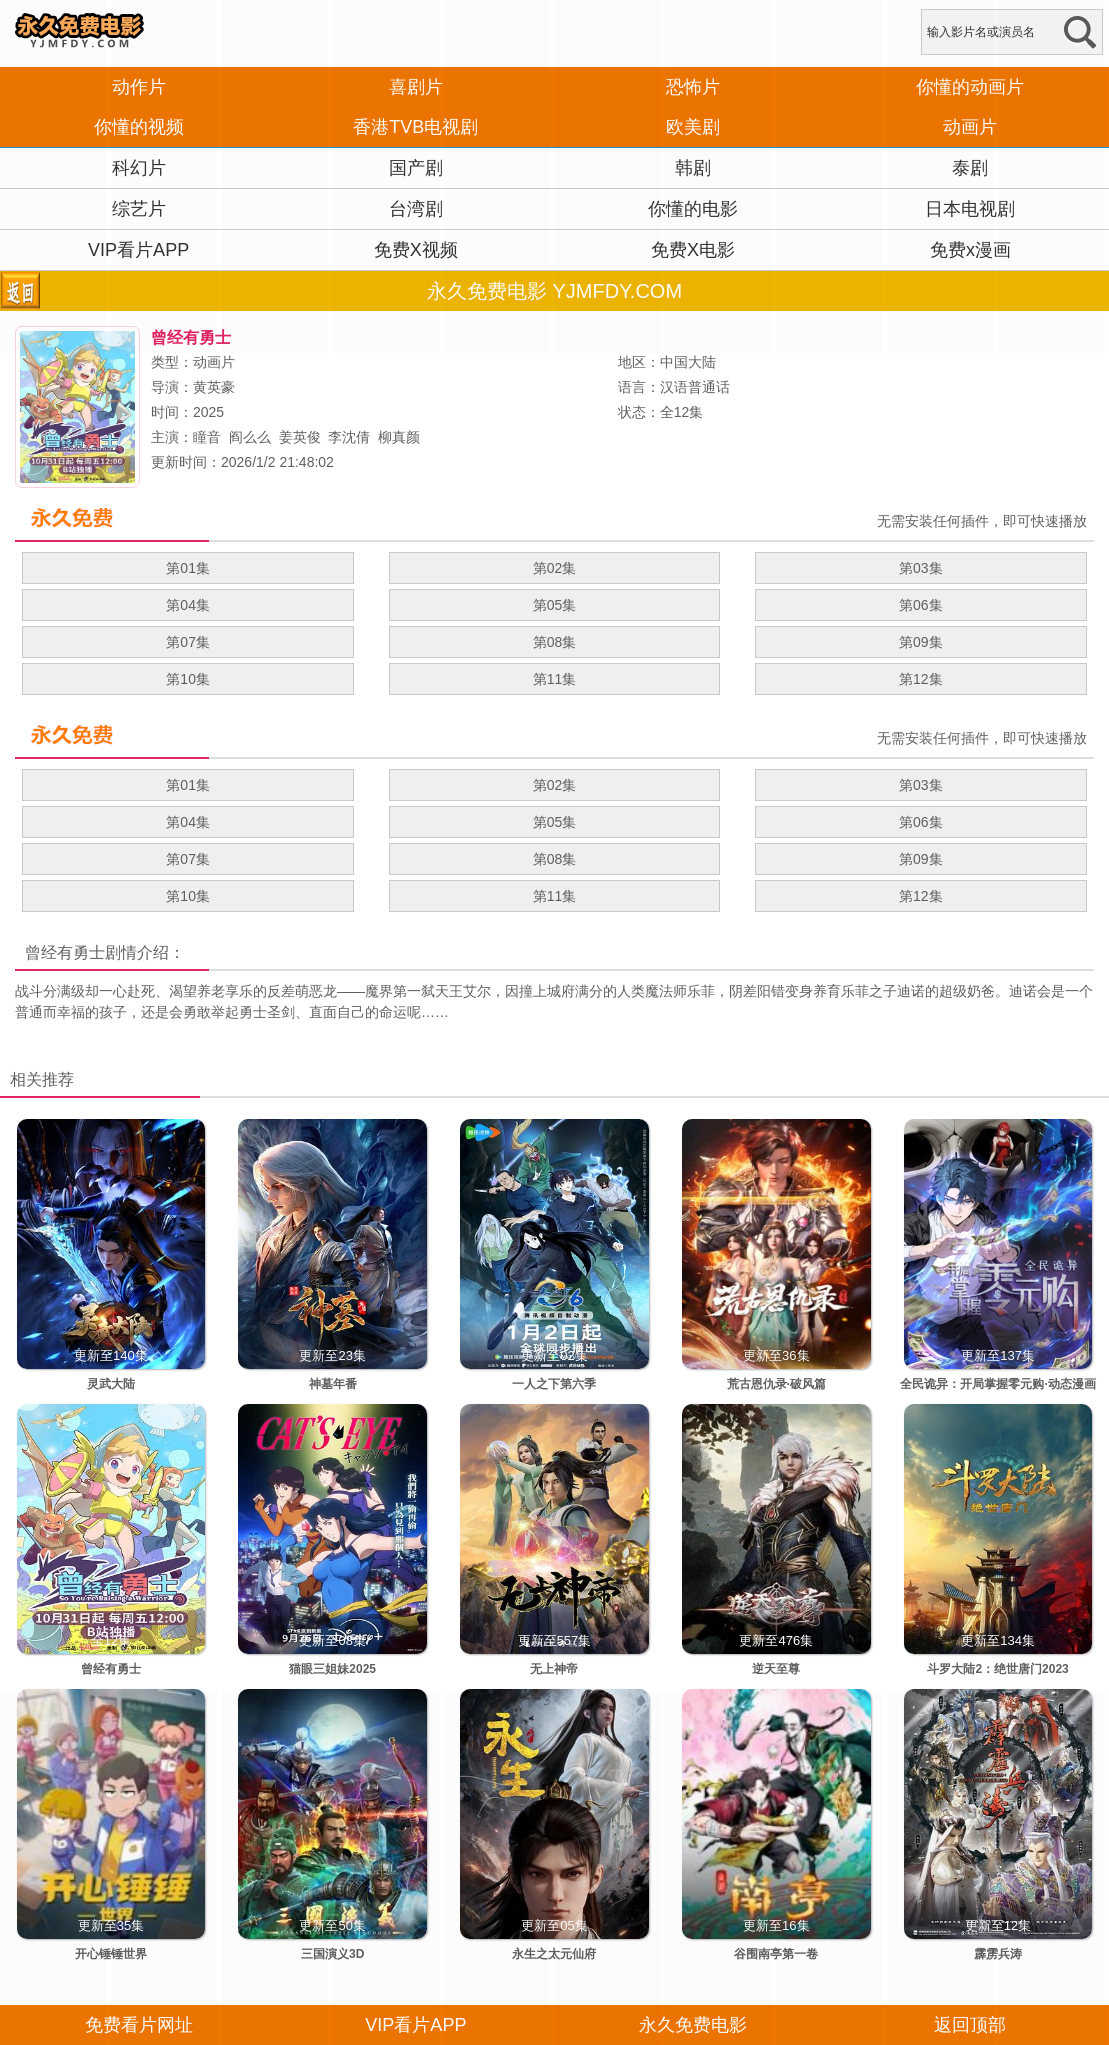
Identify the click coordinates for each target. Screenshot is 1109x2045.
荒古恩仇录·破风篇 (776, 1384)
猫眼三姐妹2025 (332, 1669)
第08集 (555, 642)
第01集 (188, 568)
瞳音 (207, 437)
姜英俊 (300, 437)
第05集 (555, 605)
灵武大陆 (111, 1384)
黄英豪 (214, 387)
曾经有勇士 (65, 952)
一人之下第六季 (554, 1384)
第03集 (921, 568)
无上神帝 (554, 1669)
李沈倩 (349, 437)
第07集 (188, 642)
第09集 (921, 642)
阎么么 (250, 437)
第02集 (555, 568)
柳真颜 (399, 437)
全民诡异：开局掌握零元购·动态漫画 (997, 1384)
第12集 (921, 679)
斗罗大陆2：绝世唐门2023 (997, 1669)
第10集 (188, 679)
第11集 (555, 679)
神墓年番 (333, 1384)
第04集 (188, 605)
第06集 (921, 605)
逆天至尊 (776, 1669)
